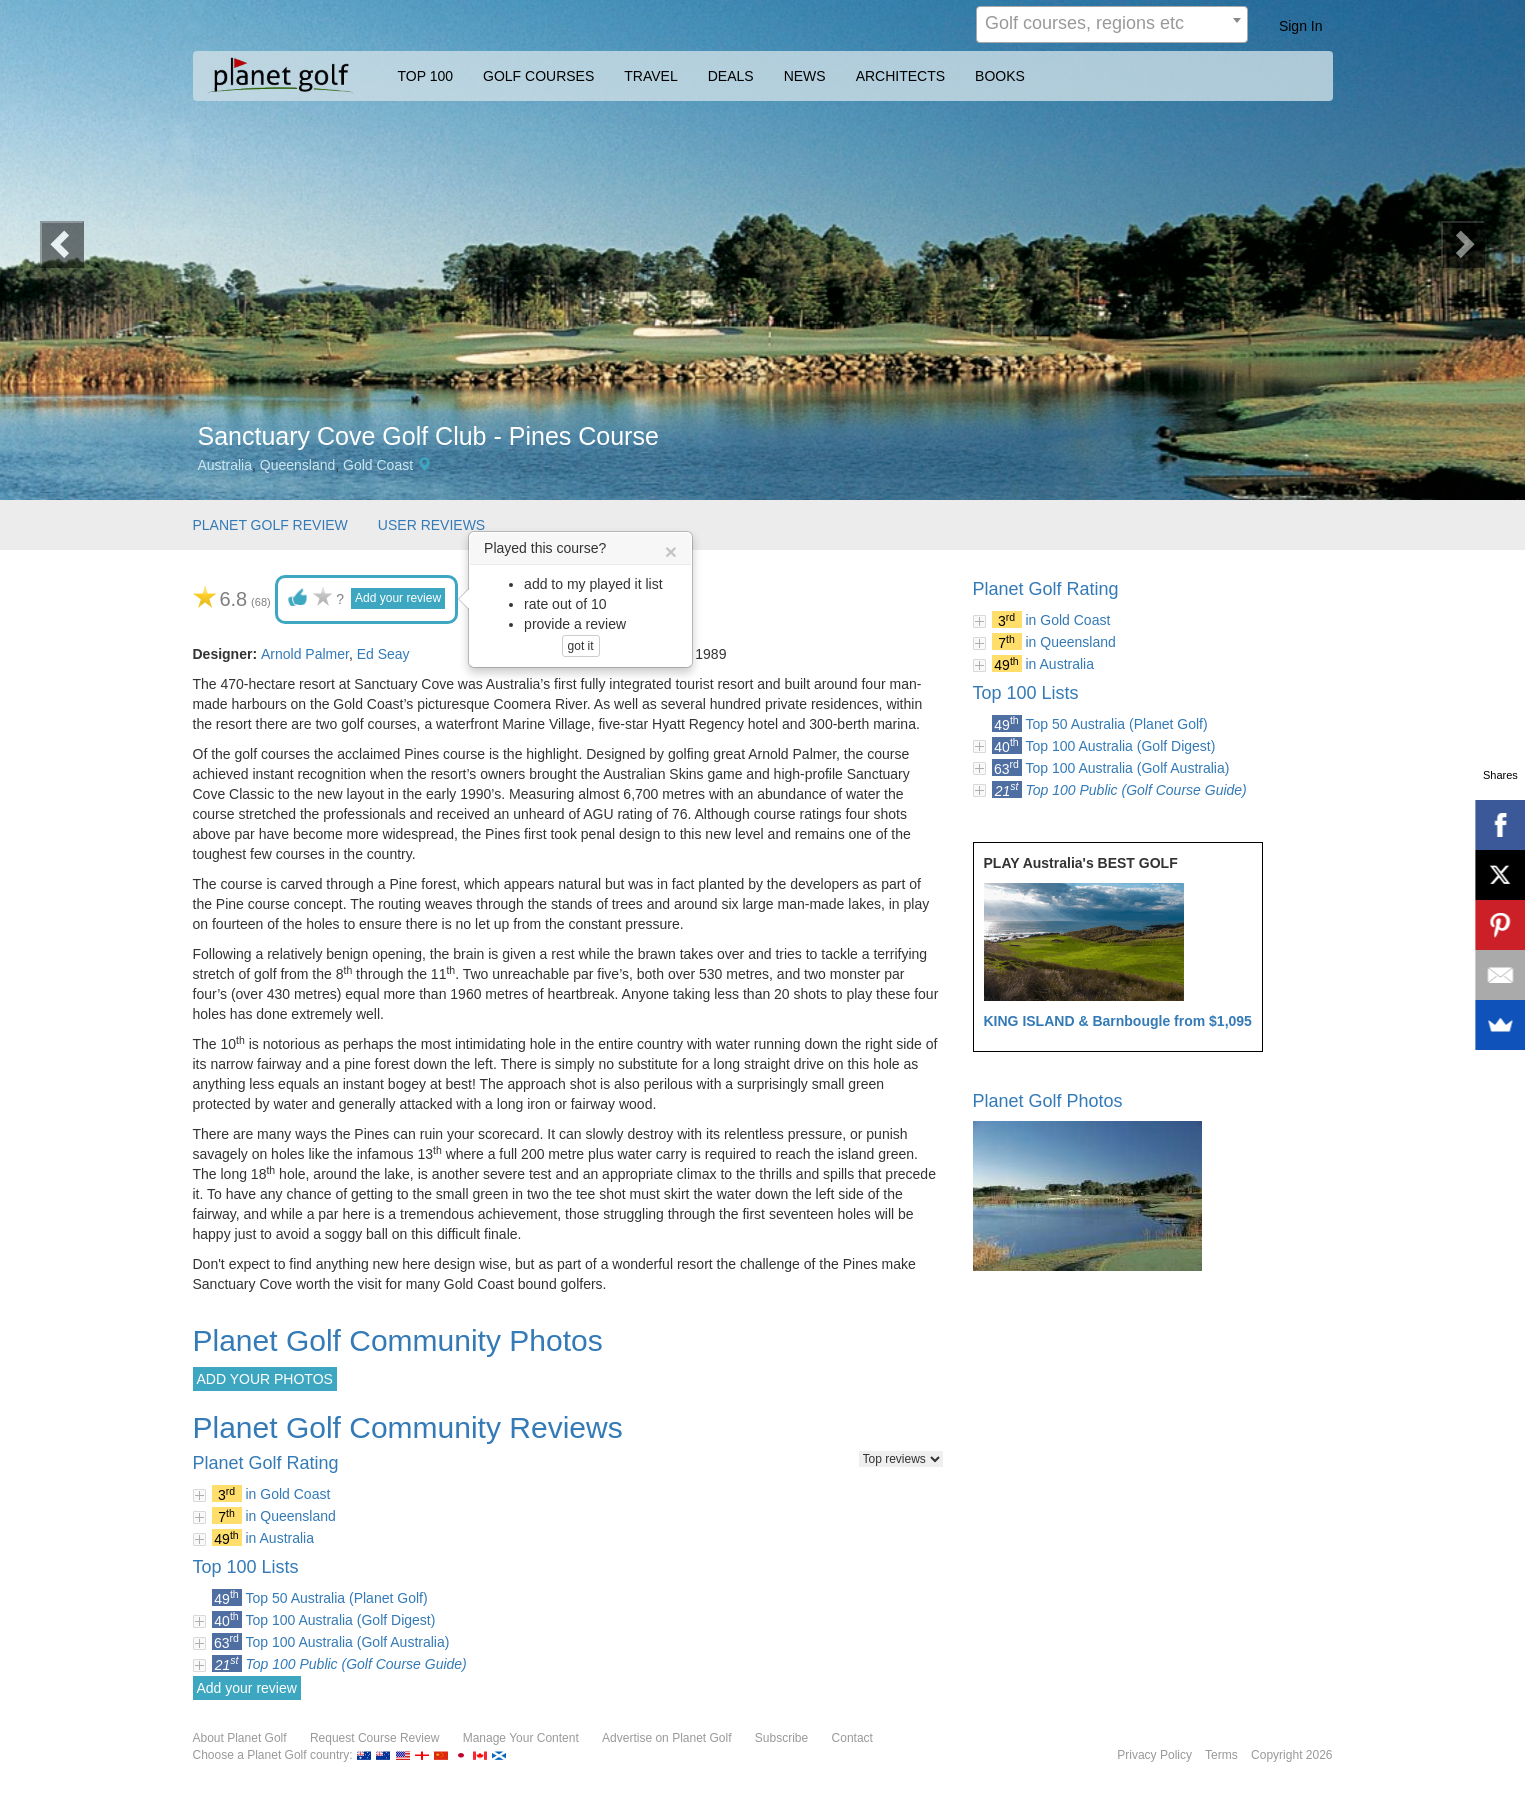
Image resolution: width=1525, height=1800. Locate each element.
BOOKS (1000, 76)
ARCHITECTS (900, 76)
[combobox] (1112, 24)
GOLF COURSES (538, 76)
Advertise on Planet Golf (666, 1738)
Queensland (298, 465)
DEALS (731, 76)
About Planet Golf (240, 1738)
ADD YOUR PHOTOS (265, 1379)
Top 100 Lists (1026, 693)
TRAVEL (650, 76)
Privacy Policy (1154, 1755)
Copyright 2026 (1291, 1755)
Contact (852, 1738)
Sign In (1301, 26)
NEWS (805, 76)
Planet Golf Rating (1046, 589)
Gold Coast (378, 465)
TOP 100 (426, 76)
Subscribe (781, 1738)
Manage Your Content (521, 1738)
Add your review (398, 598)
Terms (1221, 1755)
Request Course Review (374, 1738)
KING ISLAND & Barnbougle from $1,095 (1118, 1021)
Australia (225, 465)
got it (581, 646)
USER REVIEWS (431, 525)
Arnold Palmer (305, 654)
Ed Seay (383, 654)
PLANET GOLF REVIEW (270, 525)
